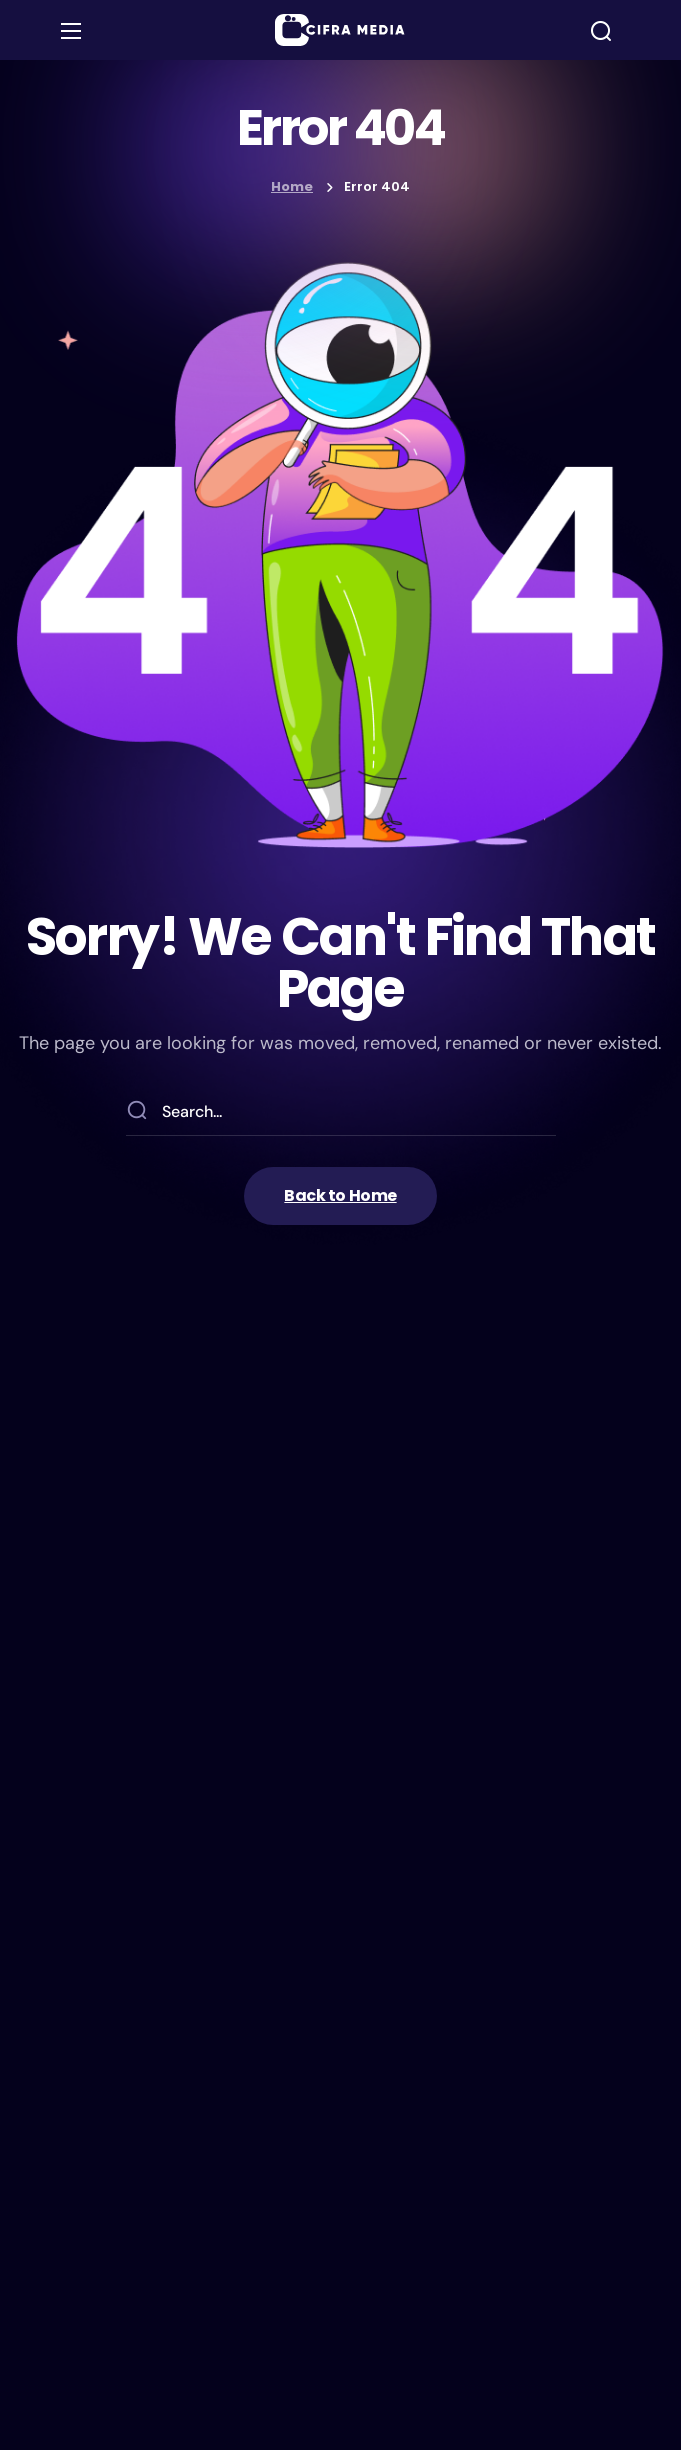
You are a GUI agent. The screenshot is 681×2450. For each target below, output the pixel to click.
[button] (601, 31)
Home (292, 186)
